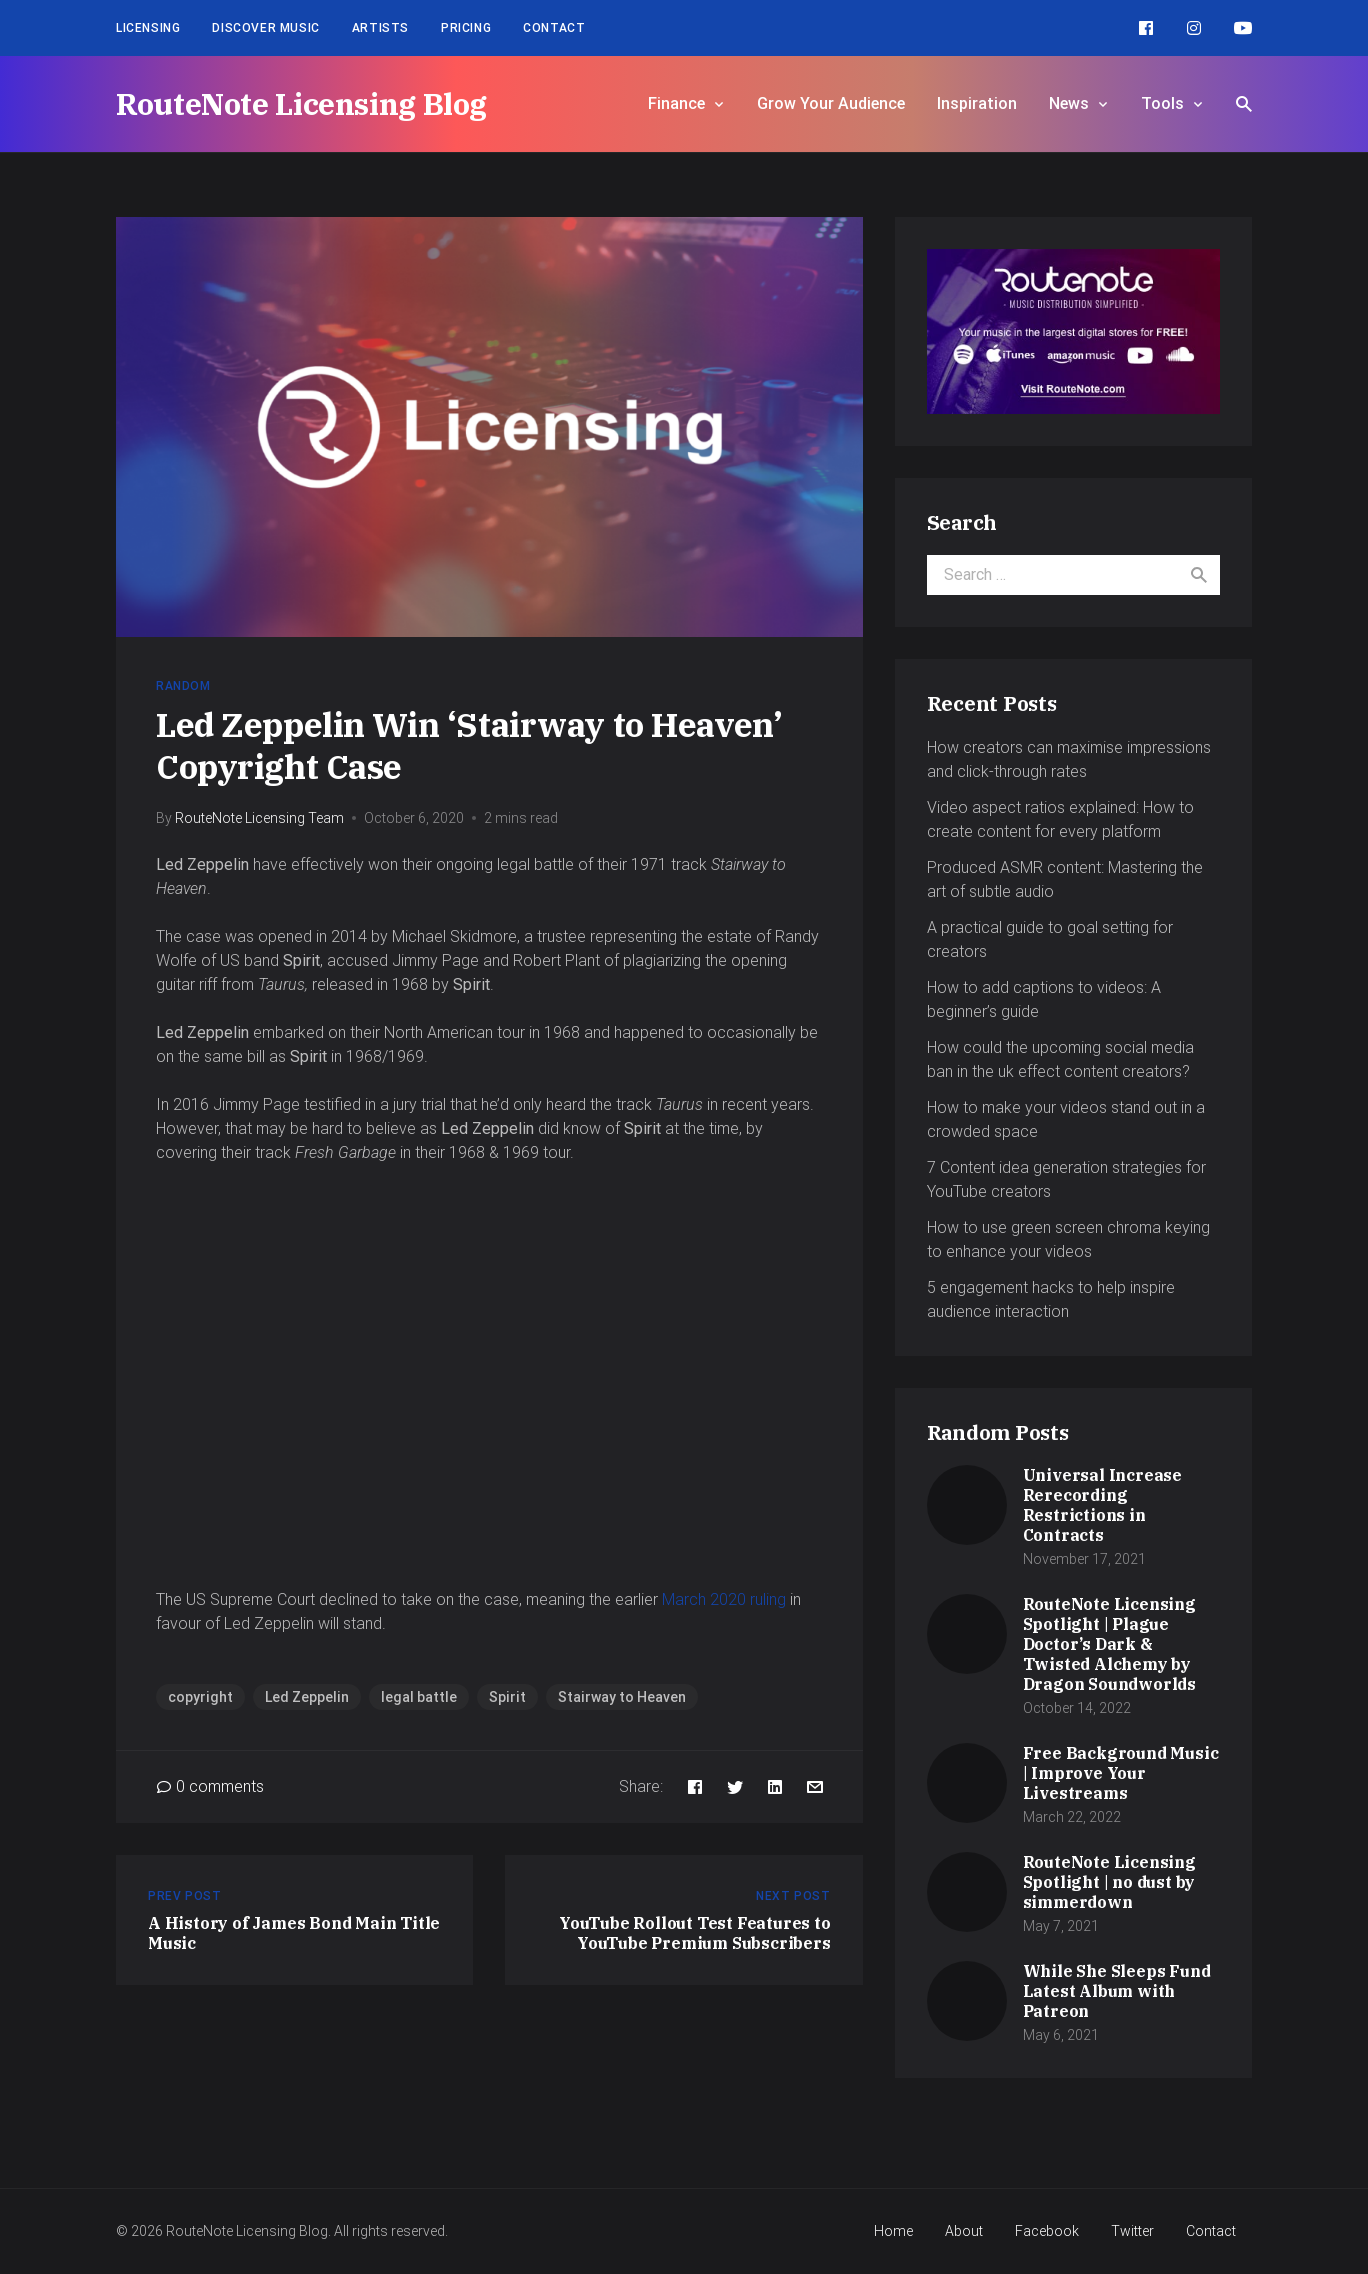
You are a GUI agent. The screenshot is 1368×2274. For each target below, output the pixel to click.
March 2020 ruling (724, 1599)
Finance (676, 103)
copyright (200, 1697)
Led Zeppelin (307, 1697)
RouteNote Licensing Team (259, 818)
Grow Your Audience (831, 103)
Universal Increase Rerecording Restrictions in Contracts (1102, 1505)
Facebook (1047, 2231)
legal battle (419, 1697)
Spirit (507, 1697)
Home (893, 2231)
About (964, 2231)
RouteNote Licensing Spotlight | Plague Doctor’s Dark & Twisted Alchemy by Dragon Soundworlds (1109, 1644)
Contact (554, 28)
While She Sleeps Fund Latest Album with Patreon (1117, 1991)
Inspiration (977, 103)
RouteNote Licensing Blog (301, 103)
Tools (1162, 103)
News (1069, 103)
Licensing (148, 28)
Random (183, 686)
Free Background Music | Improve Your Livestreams (1121, 1773)
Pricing (466, 28)
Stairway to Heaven (622, 1697)
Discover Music (265, 28)
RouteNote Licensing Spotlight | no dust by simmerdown (1109, 1882)
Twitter (1132, 2231)
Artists (380, 28)
